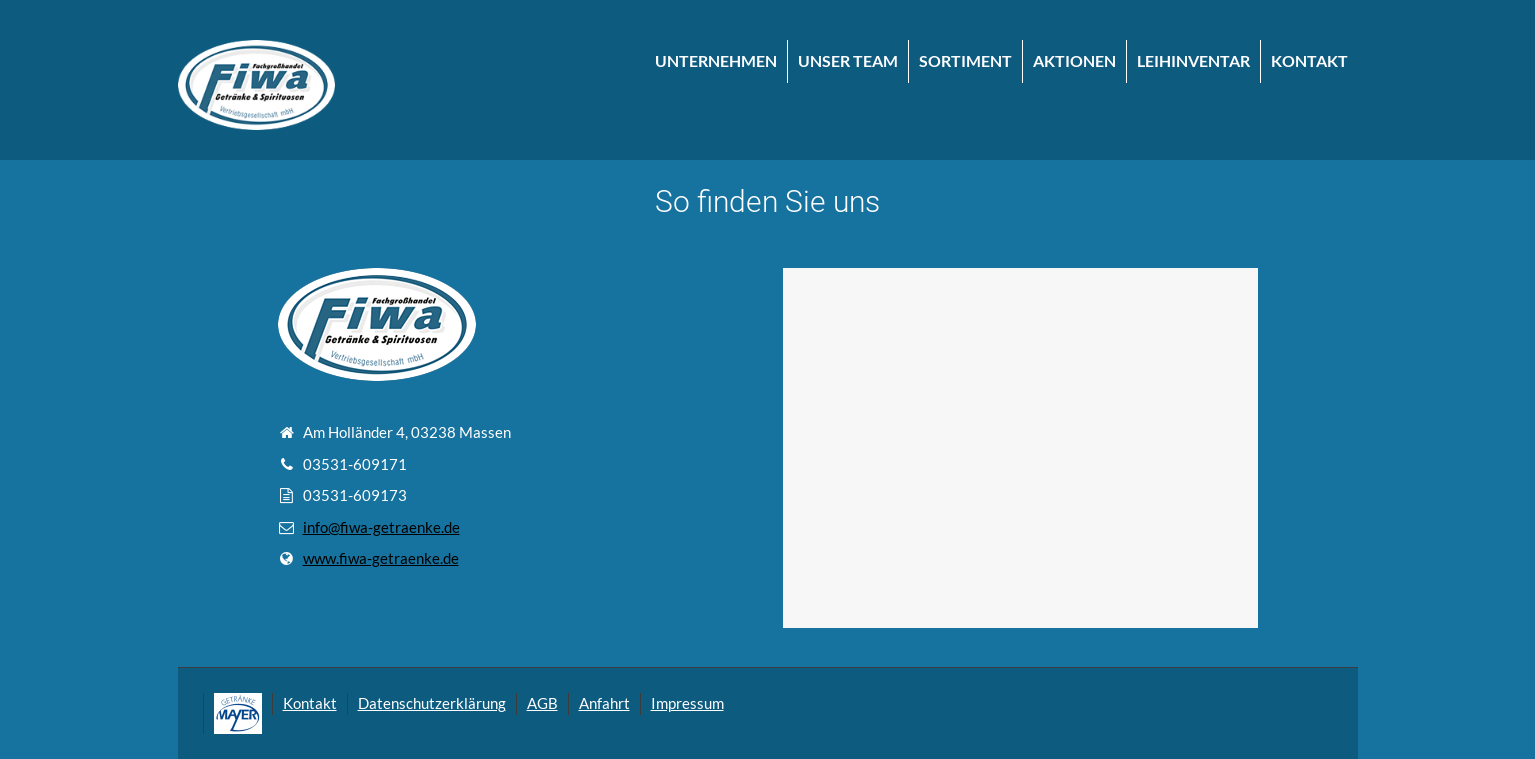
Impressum (687, 703)
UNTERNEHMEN (716, 60)
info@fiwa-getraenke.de (381, 527)
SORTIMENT (965, 60)
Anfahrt (604, 703)
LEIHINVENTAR (1193, 60)
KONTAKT (1309, 60)
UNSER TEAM (848, 60)
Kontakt (310, 703)
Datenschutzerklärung (432, 703)
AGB (542, 703)
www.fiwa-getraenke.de (381, 558)
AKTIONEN (1074, 60)
